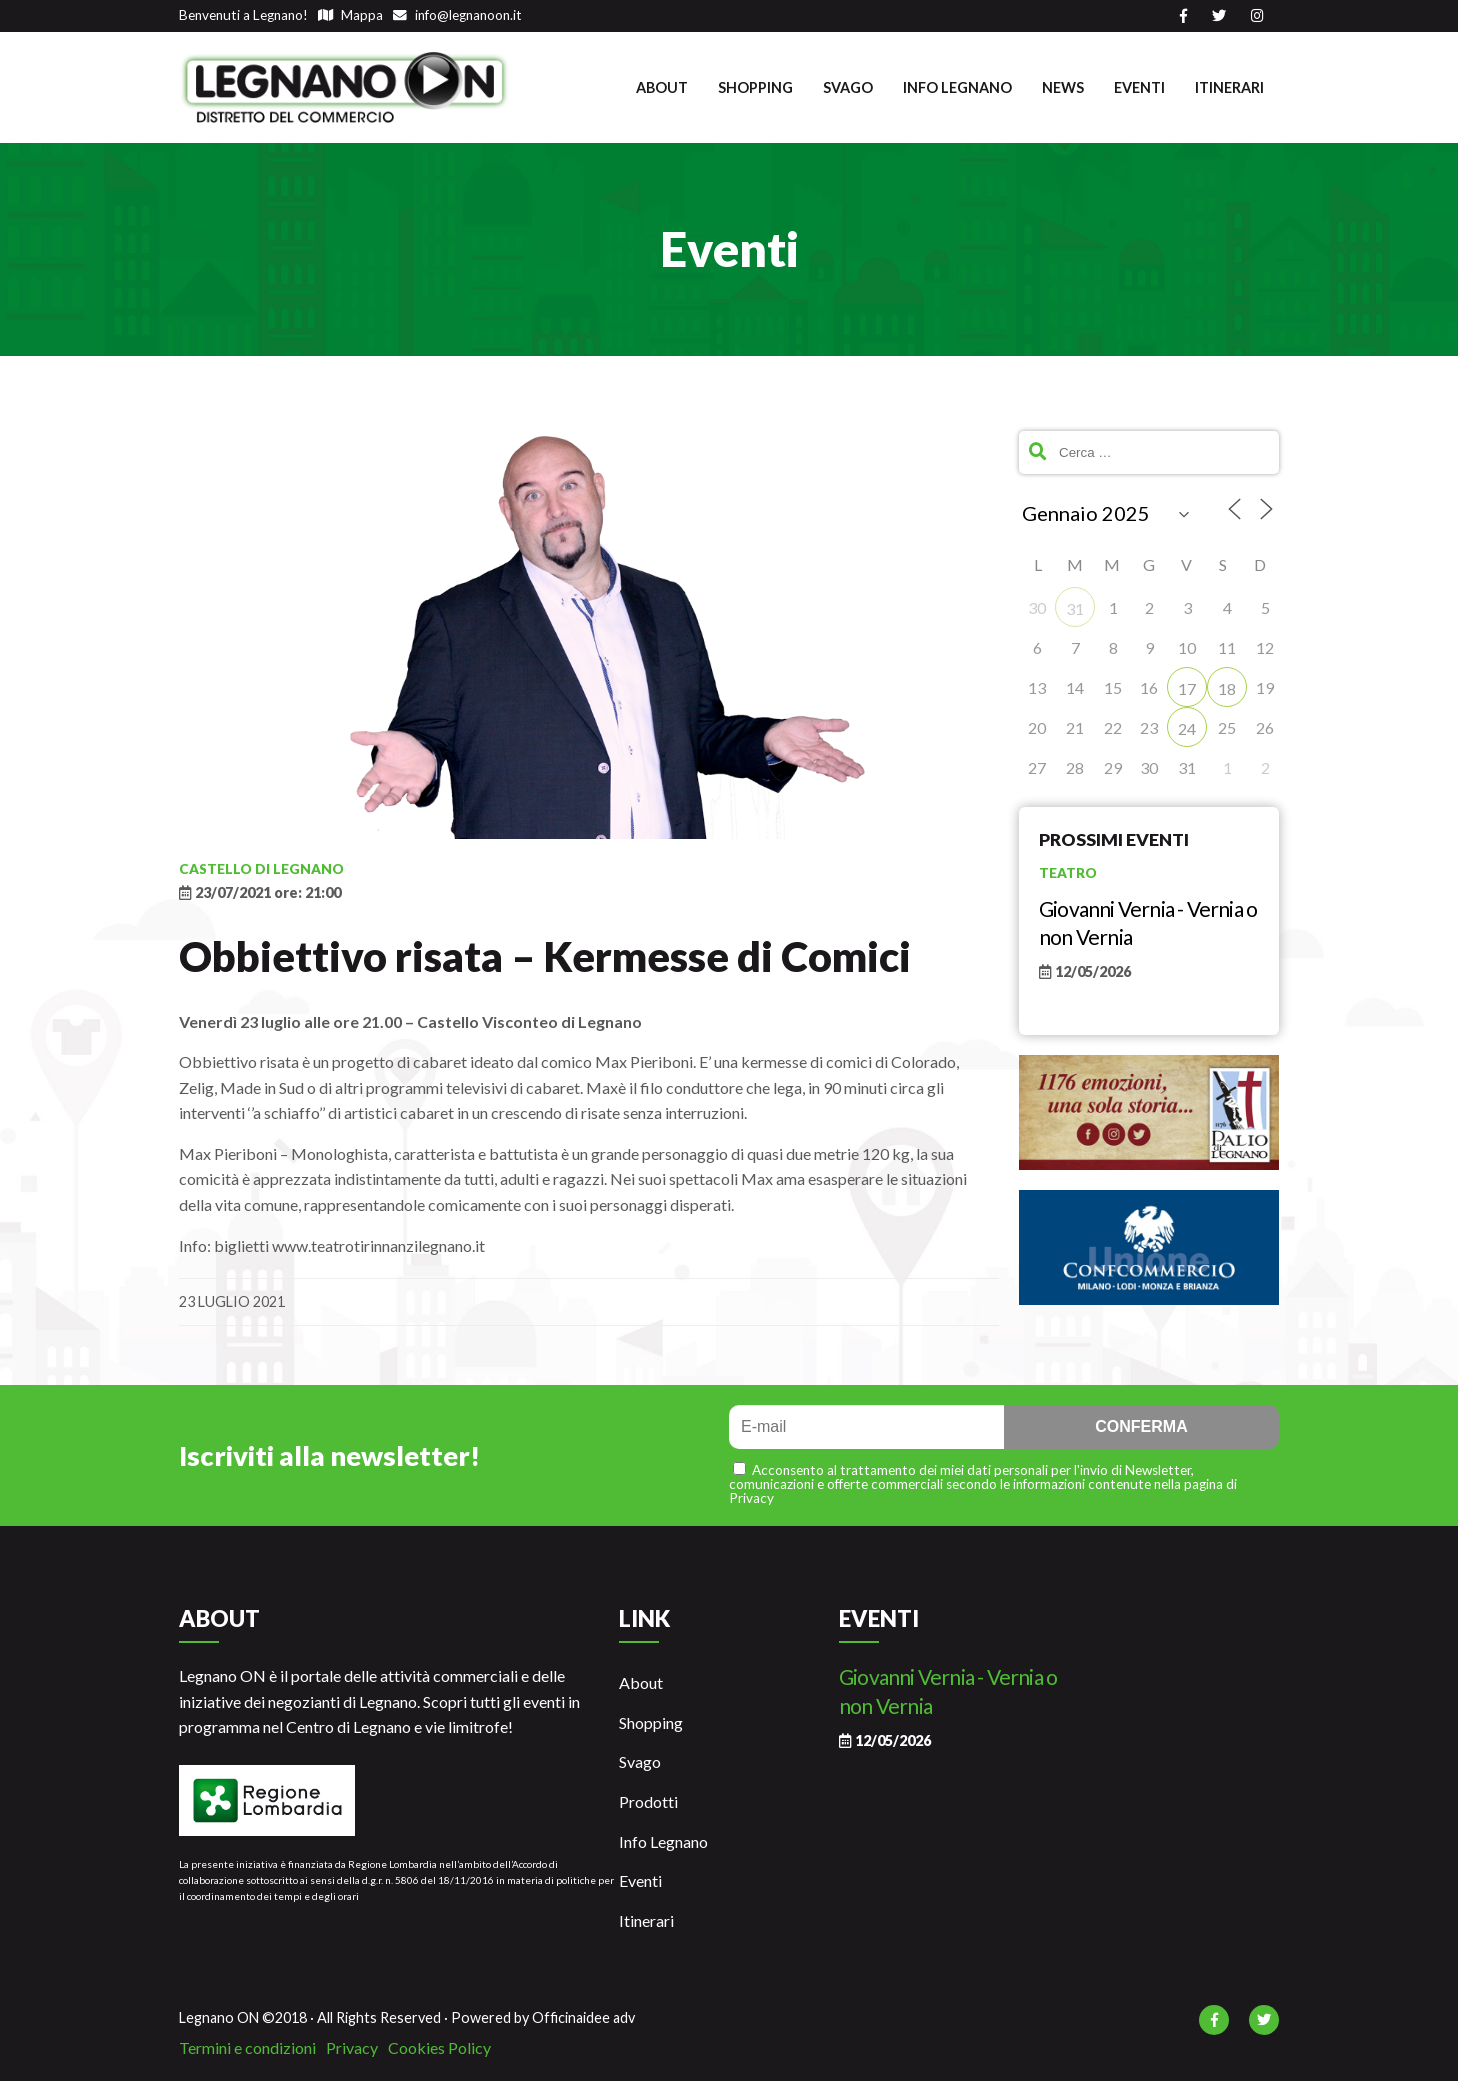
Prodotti (648, 1801)
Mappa (350, 15)
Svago (848, 87)
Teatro (1068, 873)
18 (1227, 688)
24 (1187, 728)
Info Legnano (957, 87)
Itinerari (1229, 87)
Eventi (1139, 87)
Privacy (352, 2047)
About (662, 87)
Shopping (755, 87)
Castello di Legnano (261, 869)
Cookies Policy (439, 2047)
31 (1075, 608)
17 (1187, 688)
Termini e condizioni (247, 2047)
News (1063, 87)
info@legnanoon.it (457, 15)
